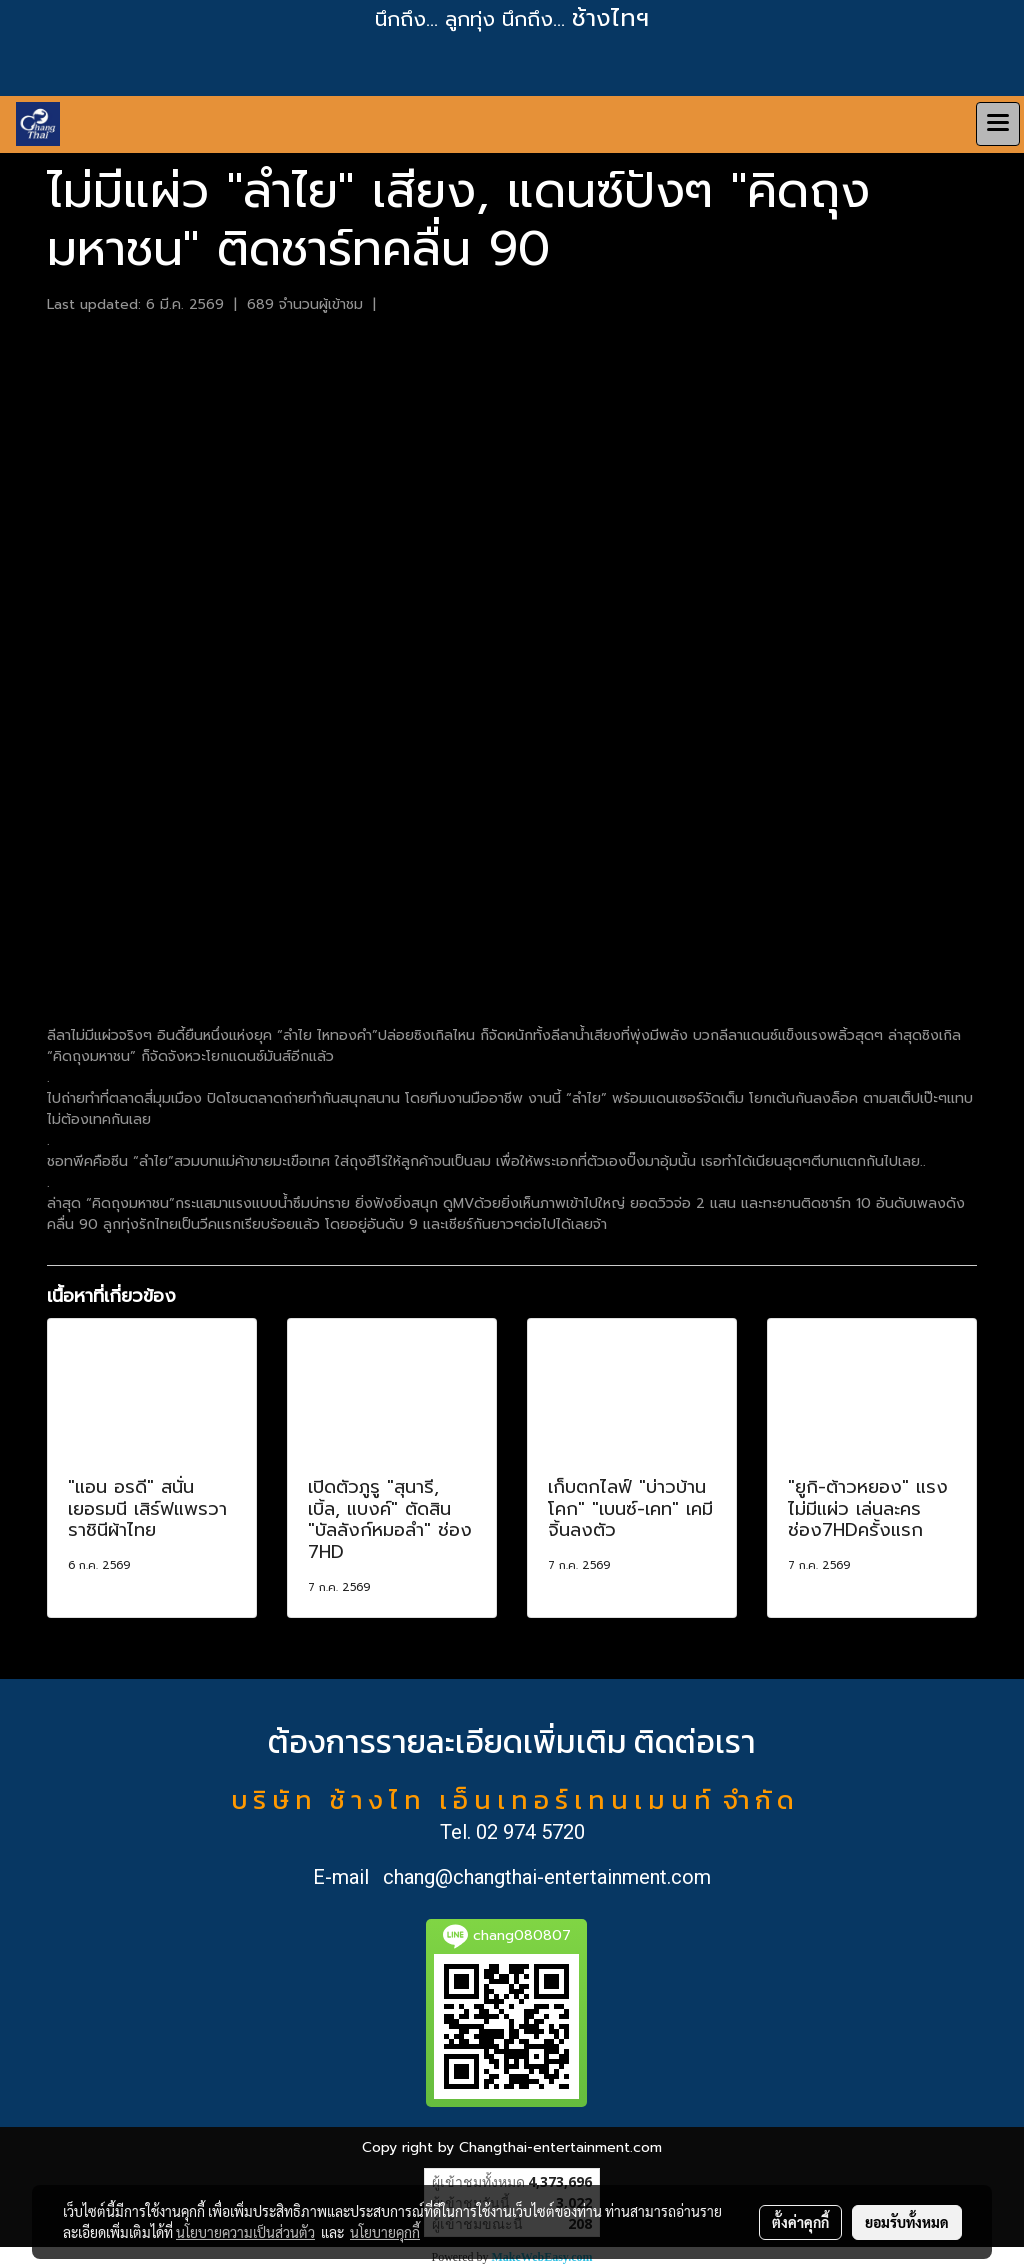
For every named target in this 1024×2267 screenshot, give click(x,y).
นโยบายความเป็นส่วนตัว (245, 2232)
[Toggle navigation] (998, 124)
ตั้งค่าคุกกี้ (800, 2222)
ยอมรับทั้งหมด (907, 2222)
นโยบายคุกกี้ (385, 2232)
